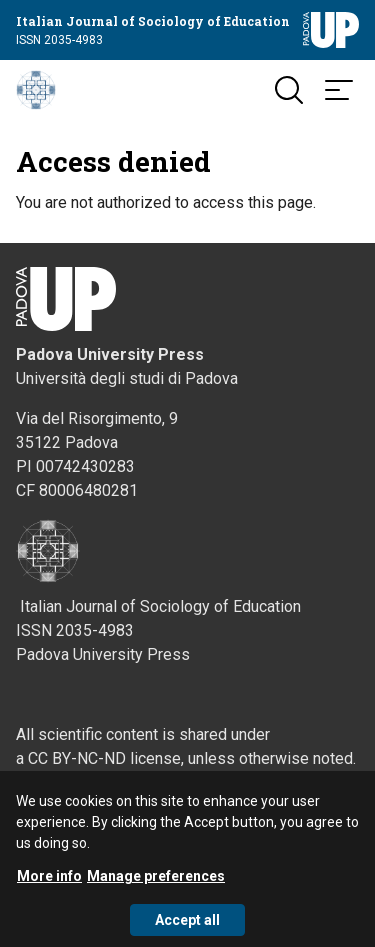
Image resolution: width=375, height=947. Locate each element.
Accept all (187, 927)
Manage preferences (156, 883)
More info (49, 883)
